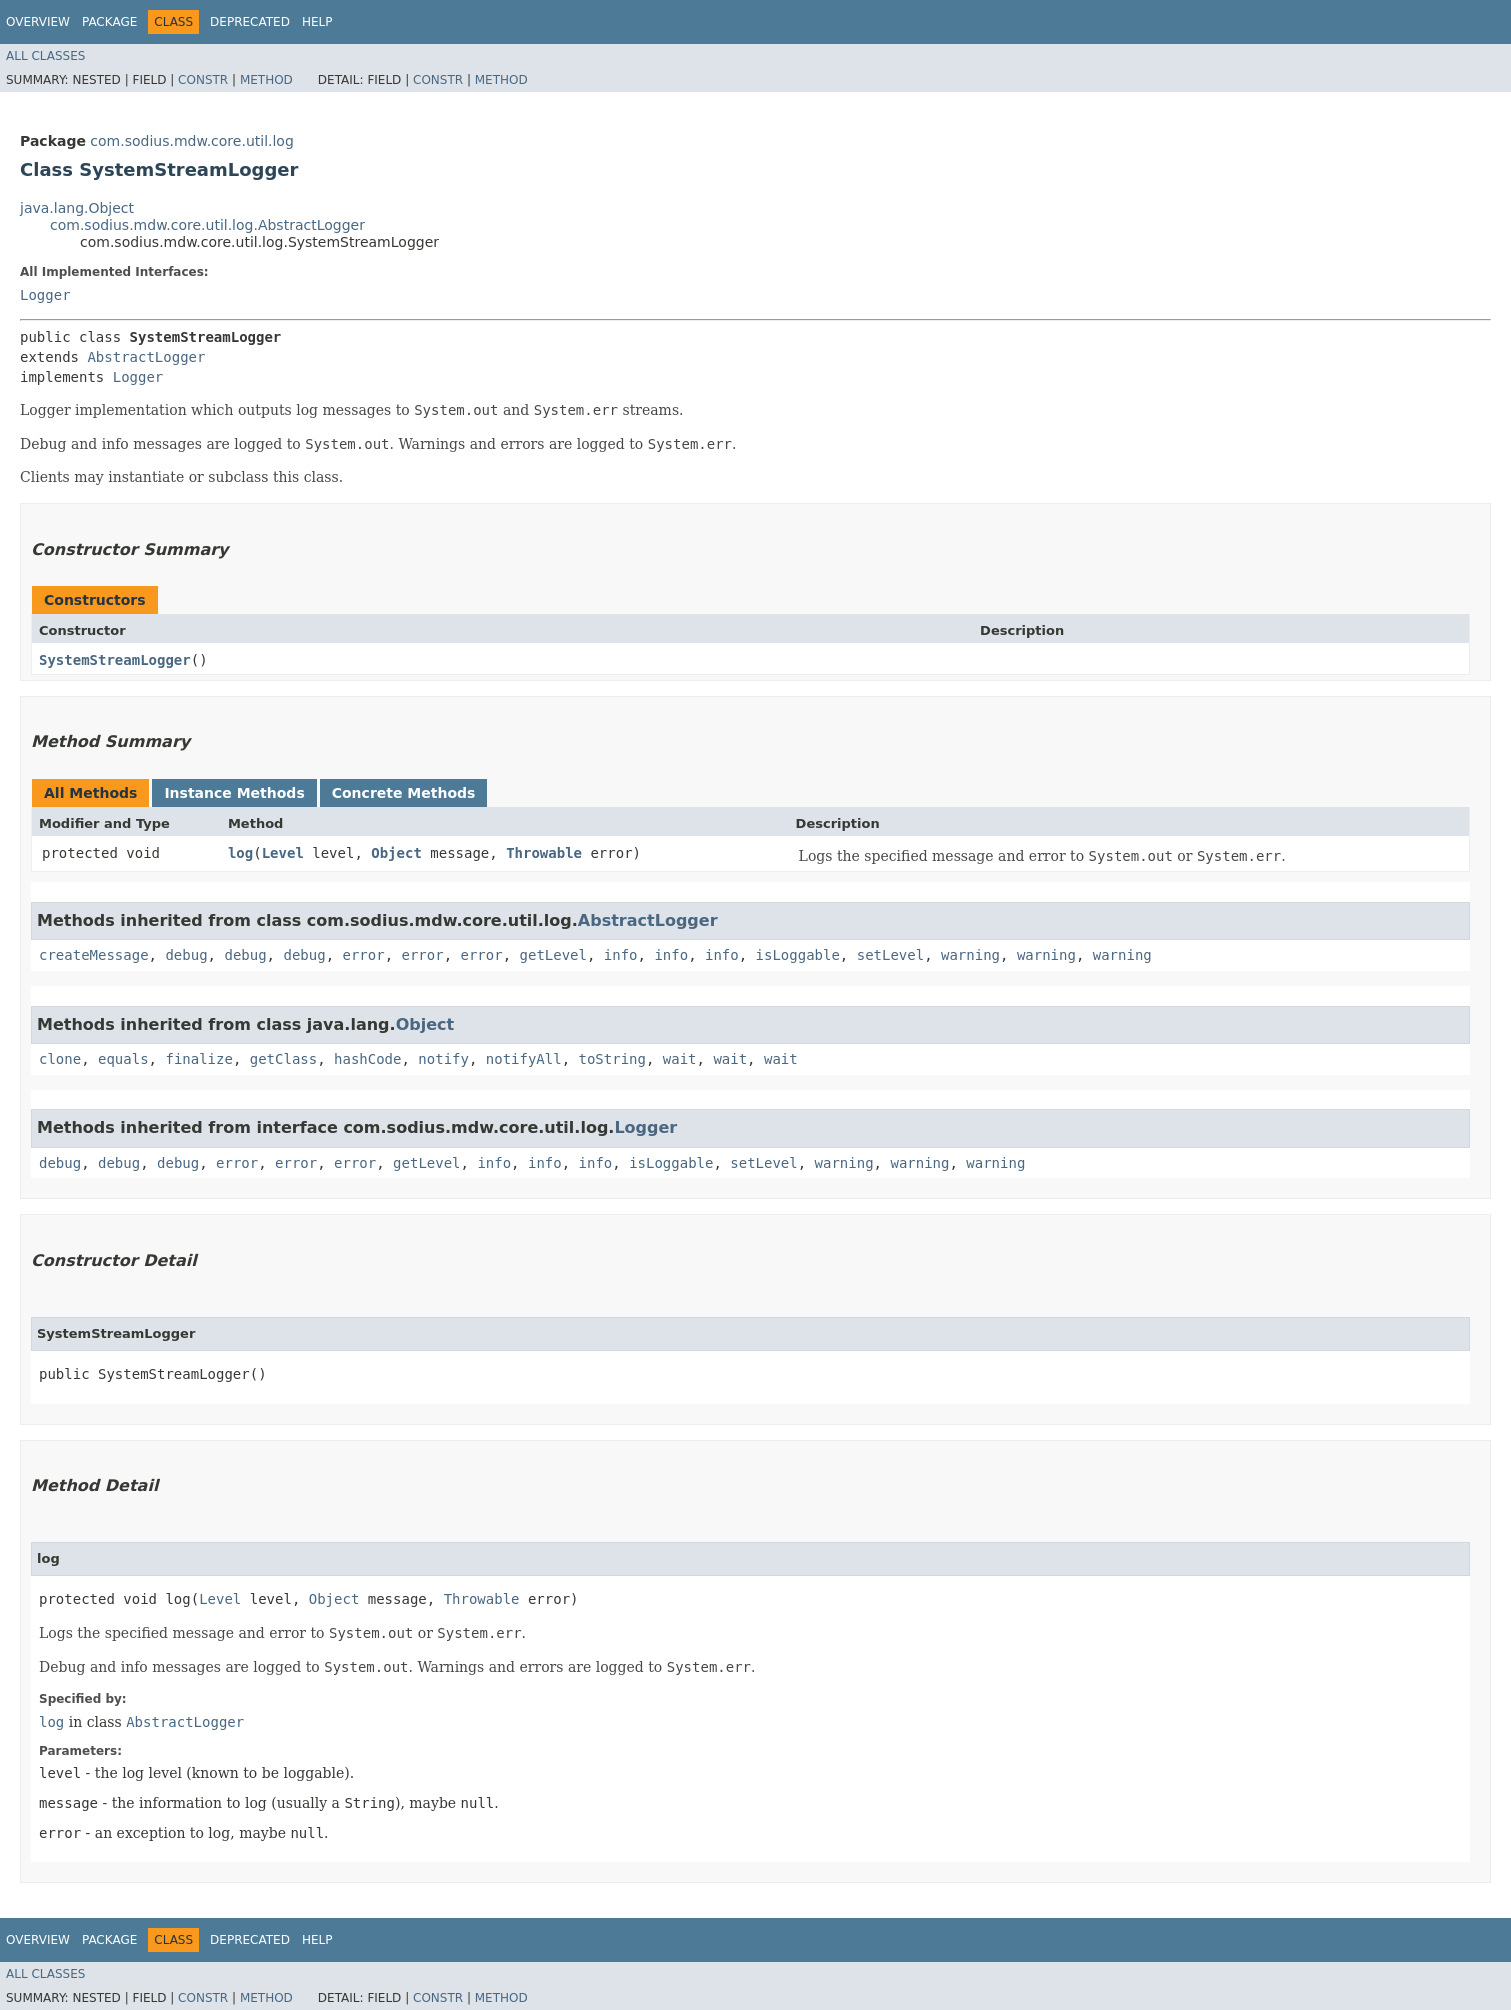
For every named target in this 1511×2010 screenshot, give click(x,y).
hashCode (367, 1059)
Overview (38, 22)
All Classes (45, 56)
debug (186, 955)
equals (123, 1059)
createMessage (94, 955)
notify (443, 1059)
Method (266, 80)
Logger (45, 295)
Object (396, 853)
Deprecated (250, 22)
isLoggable (798, 955)
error (363, 955)
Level (283, 853)
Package (109, 22)
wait (680, 1059)
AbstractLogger (146, 357)
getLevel (553, 955)
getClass (283, 1059)
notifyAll (524, 1059)
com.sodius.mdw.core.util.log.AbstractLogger (207, 225)
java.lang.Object (77, 208)
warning (970, 955)
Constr (203, 80)
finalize (198, 1059)
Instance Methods (234, 793)
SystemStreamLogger (115, 660)
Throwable (544, 853)
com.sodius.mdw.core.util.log (191, 141)
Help (317, 22)
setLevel (890, 955)
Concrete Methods (404, 793)
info (621, 955)
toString (612, 1059)
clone (60, 1059)
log (240, 853)
